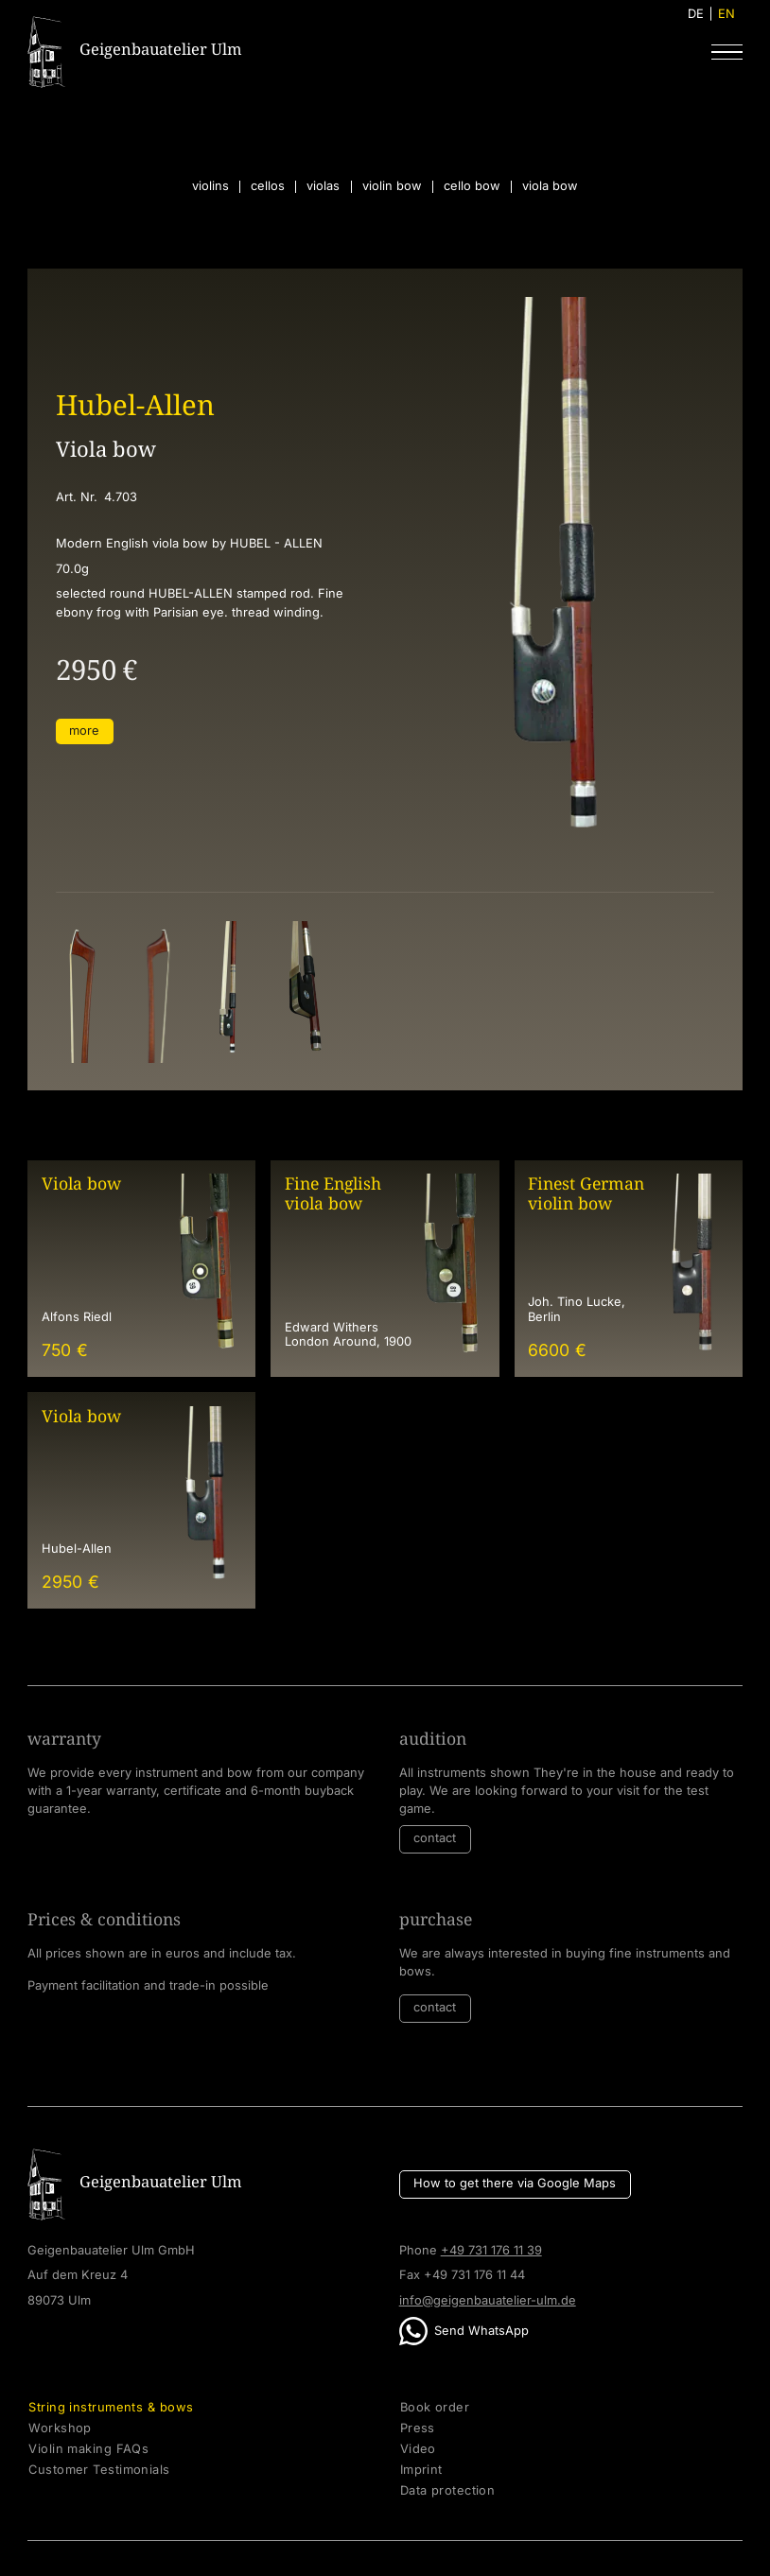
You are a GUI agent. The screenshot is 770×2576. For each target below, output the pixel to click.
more (84, 730)
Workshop (60, 2428)
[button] (726, 52)
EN (726, 14)
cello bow (472, 187)
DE (696, 14)
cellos (268, 187)
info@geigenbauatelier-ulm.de (487, 2300)
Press (417, 2428)
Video (418, 2449)
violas (323, 187)
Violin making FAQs (88, 2449)
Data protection (448, 2491)
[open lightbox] (80, 992)
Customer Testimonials (98, 2470)
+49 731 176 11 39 (491, 2250)
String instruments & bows (110, 2407)
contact (434, 1838)
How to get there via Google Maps (514, 2183)
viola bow (550, 187)
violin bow (392, 187)
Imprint (421, 2470)
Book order (434, 2407)
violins (210, 187)
